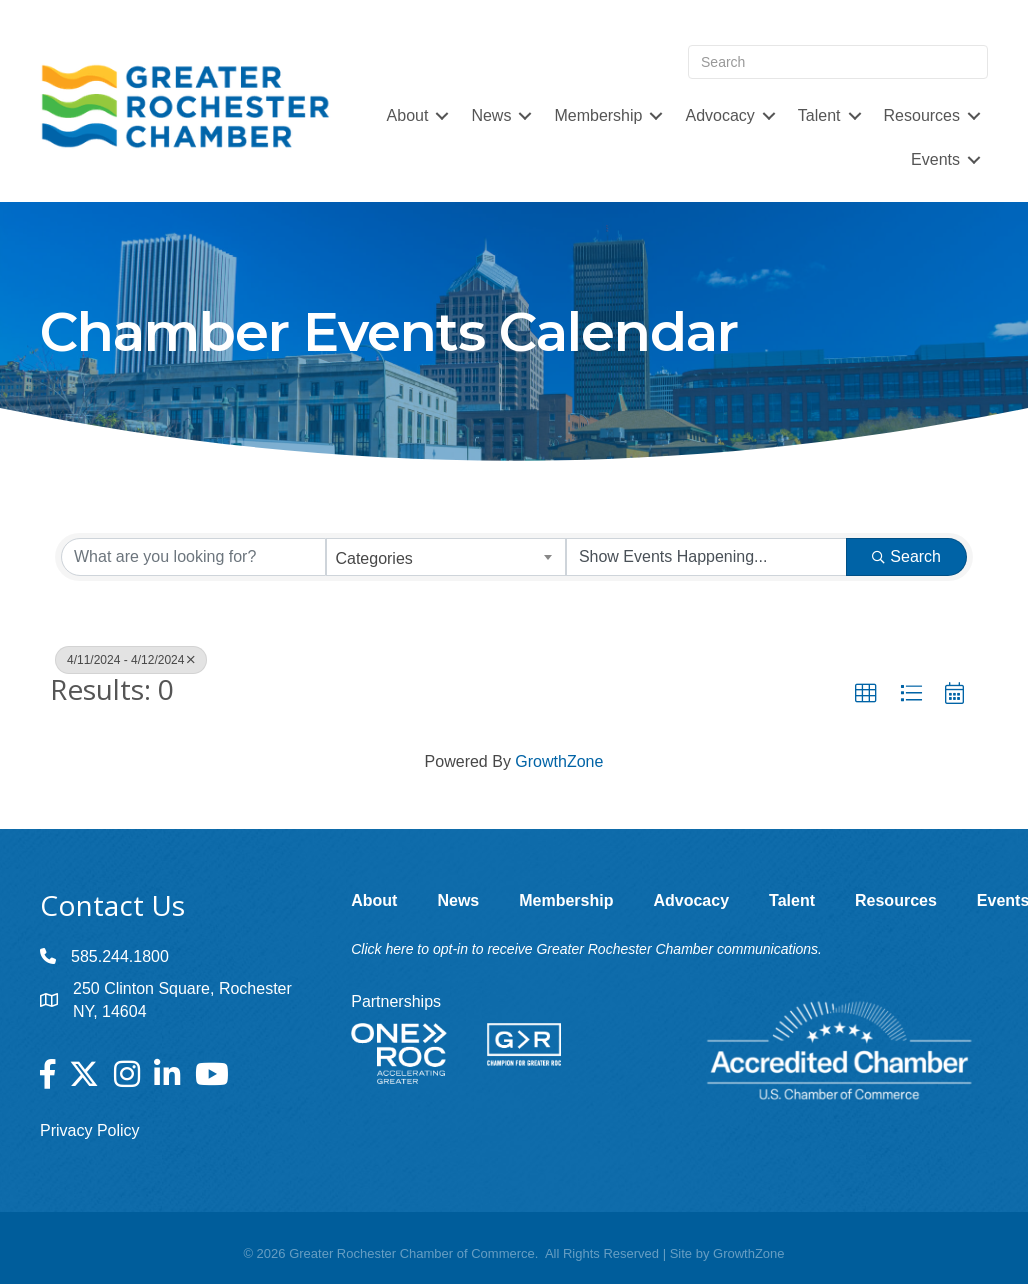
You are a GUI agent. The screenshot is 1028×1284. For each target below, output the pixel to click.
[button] (866, 694)
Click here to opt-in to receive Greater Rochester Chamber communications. (586, 949)
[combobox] (445, 557)
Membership (598, 115)
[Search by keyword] (193, 557)
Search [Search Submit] (906, 556)
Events (935, 159)
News (491, 115)
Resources (922, 115)
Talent (819, 115)
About (408, 115)
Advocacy (719, 115)
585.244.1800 (120, 956)
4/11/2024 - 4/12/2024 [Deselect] (131, 660)
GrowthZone (559, 761)
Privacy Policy (90, 1130)
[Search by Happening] (706, 557)
